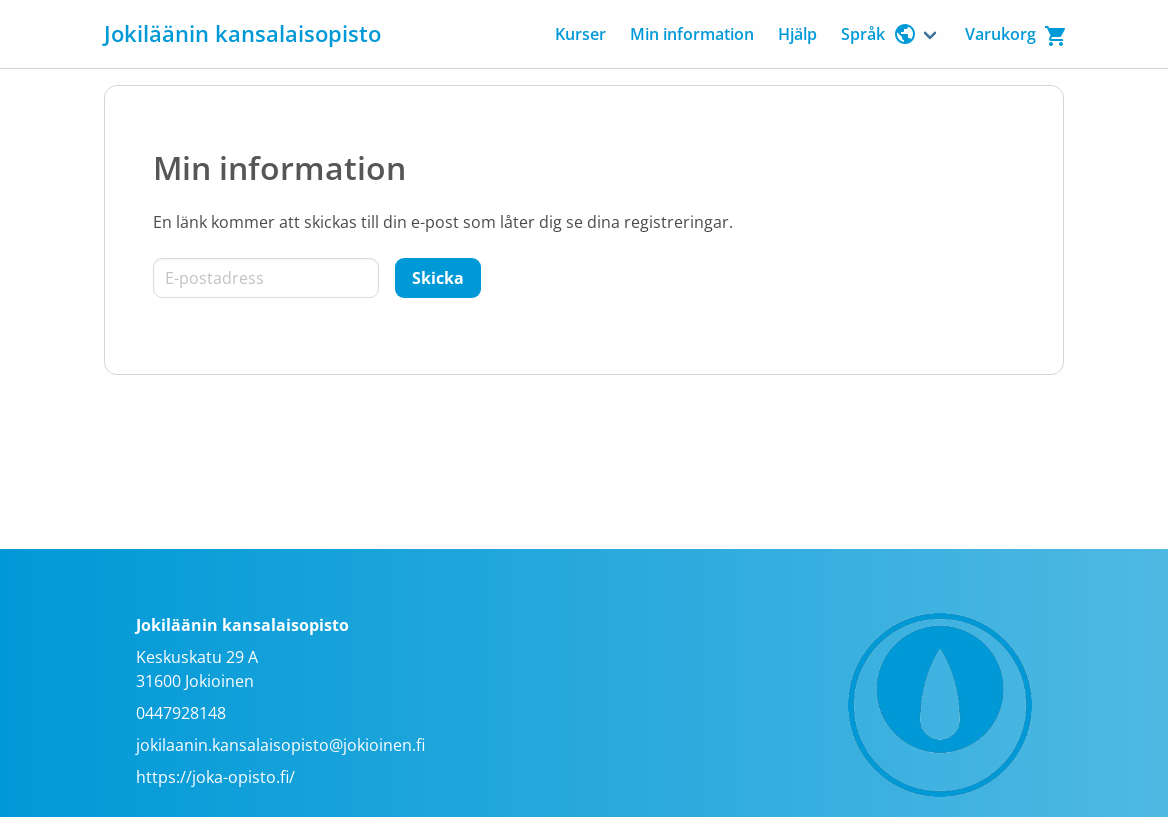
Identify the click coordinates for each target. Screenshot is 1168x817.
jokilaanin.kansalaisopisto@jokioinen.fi (280, 745)
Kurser (580, 34)
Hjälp (797, 34)
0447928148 (181, 713)
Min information (692, 34)
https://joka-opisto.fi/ (215, 777)
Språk (879, 34)
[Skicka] (438, 278)
